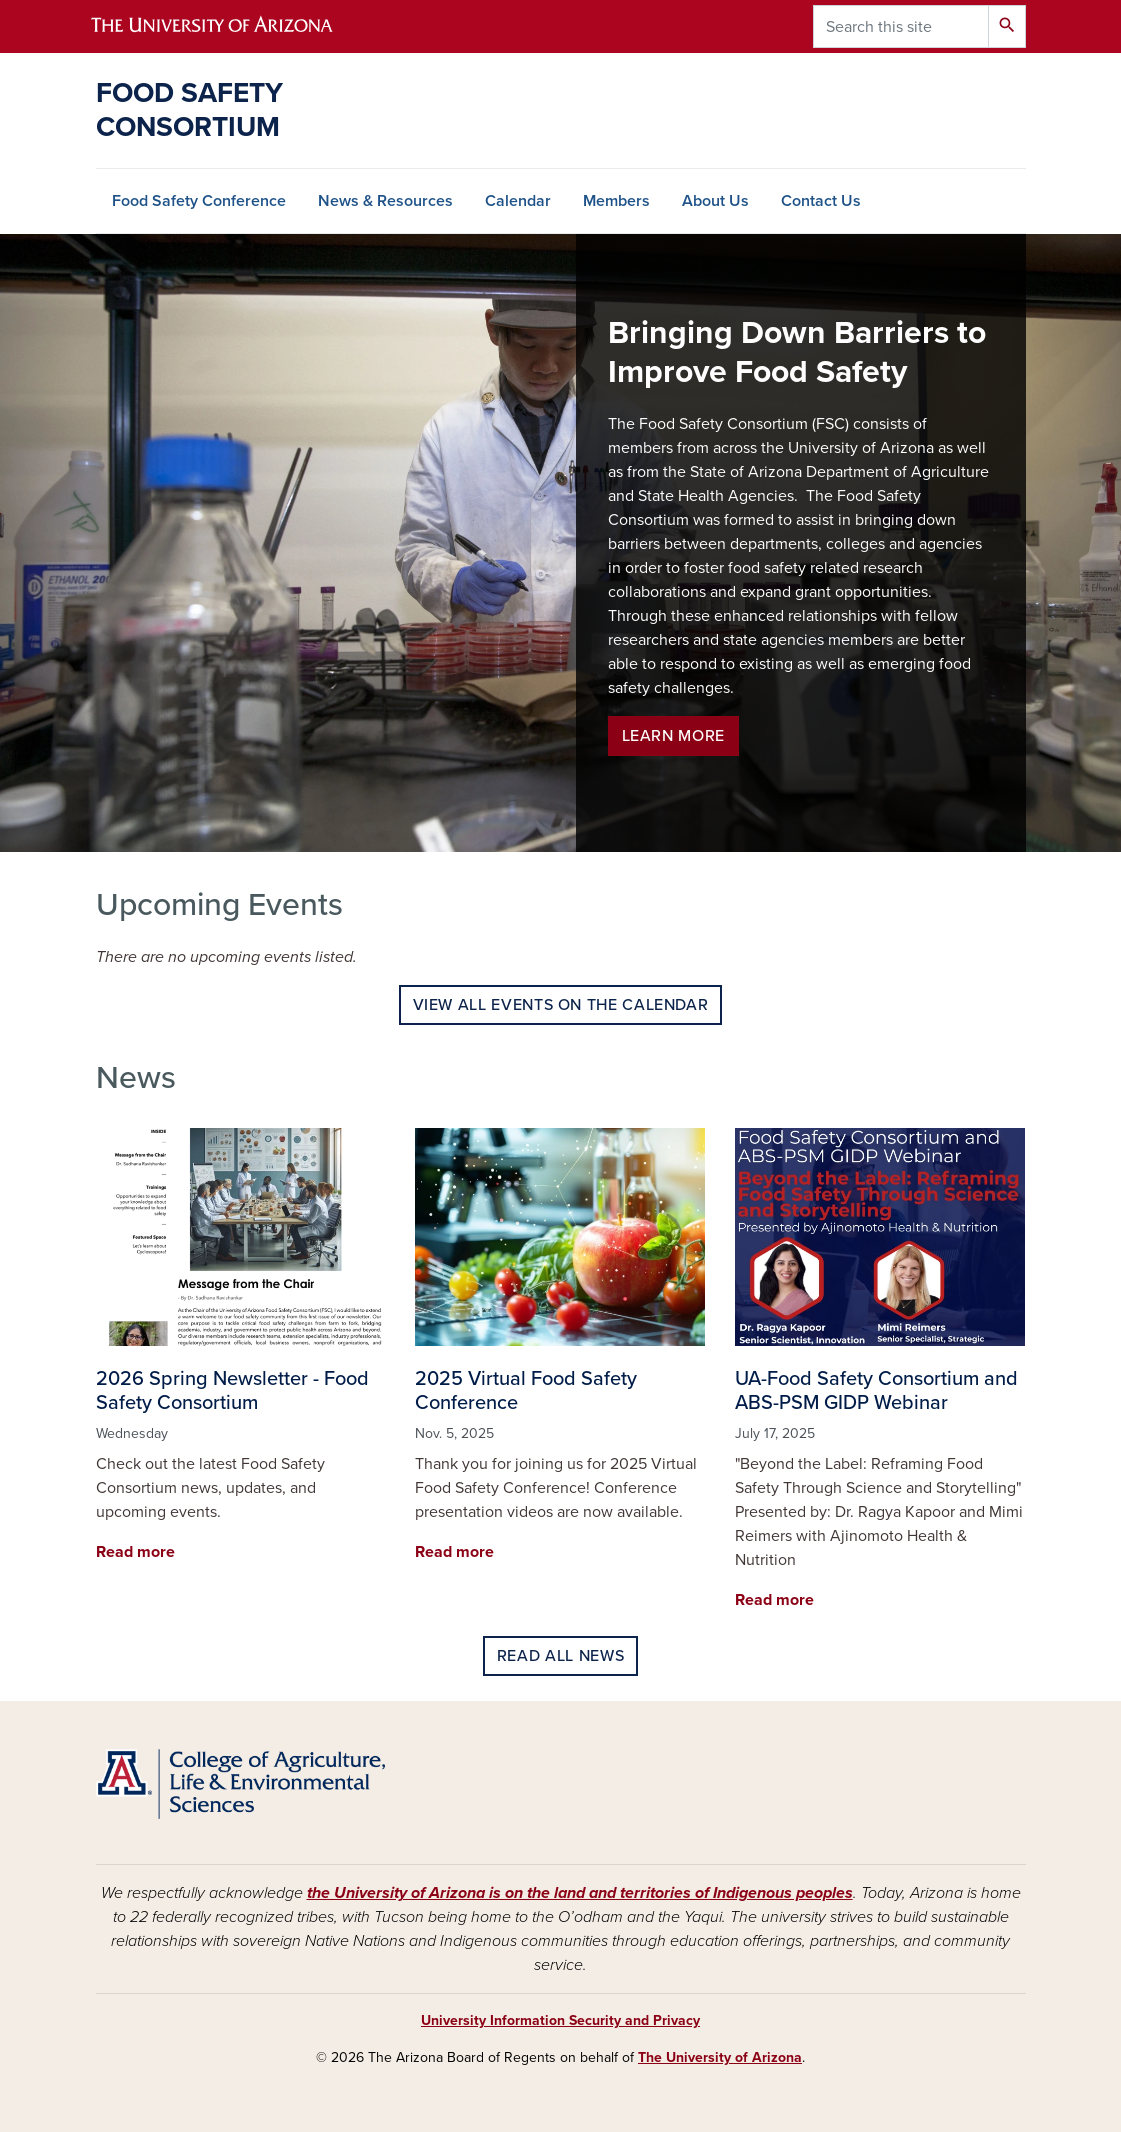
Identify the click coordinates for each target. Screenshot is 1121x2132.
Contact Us (821, 201)
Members (616, 201)
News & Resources (385, 201)
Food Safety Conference (199, 201)
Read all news (560, 1656)
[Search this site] (901, 26)
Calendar (518, 201)
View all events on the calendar (561, 1005)
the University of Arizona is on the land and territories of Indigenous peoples (580, 1893)
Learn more (673, 736)
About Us (715, 201)
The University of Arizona (720, 2057)
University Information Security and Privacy (560, 2020)
